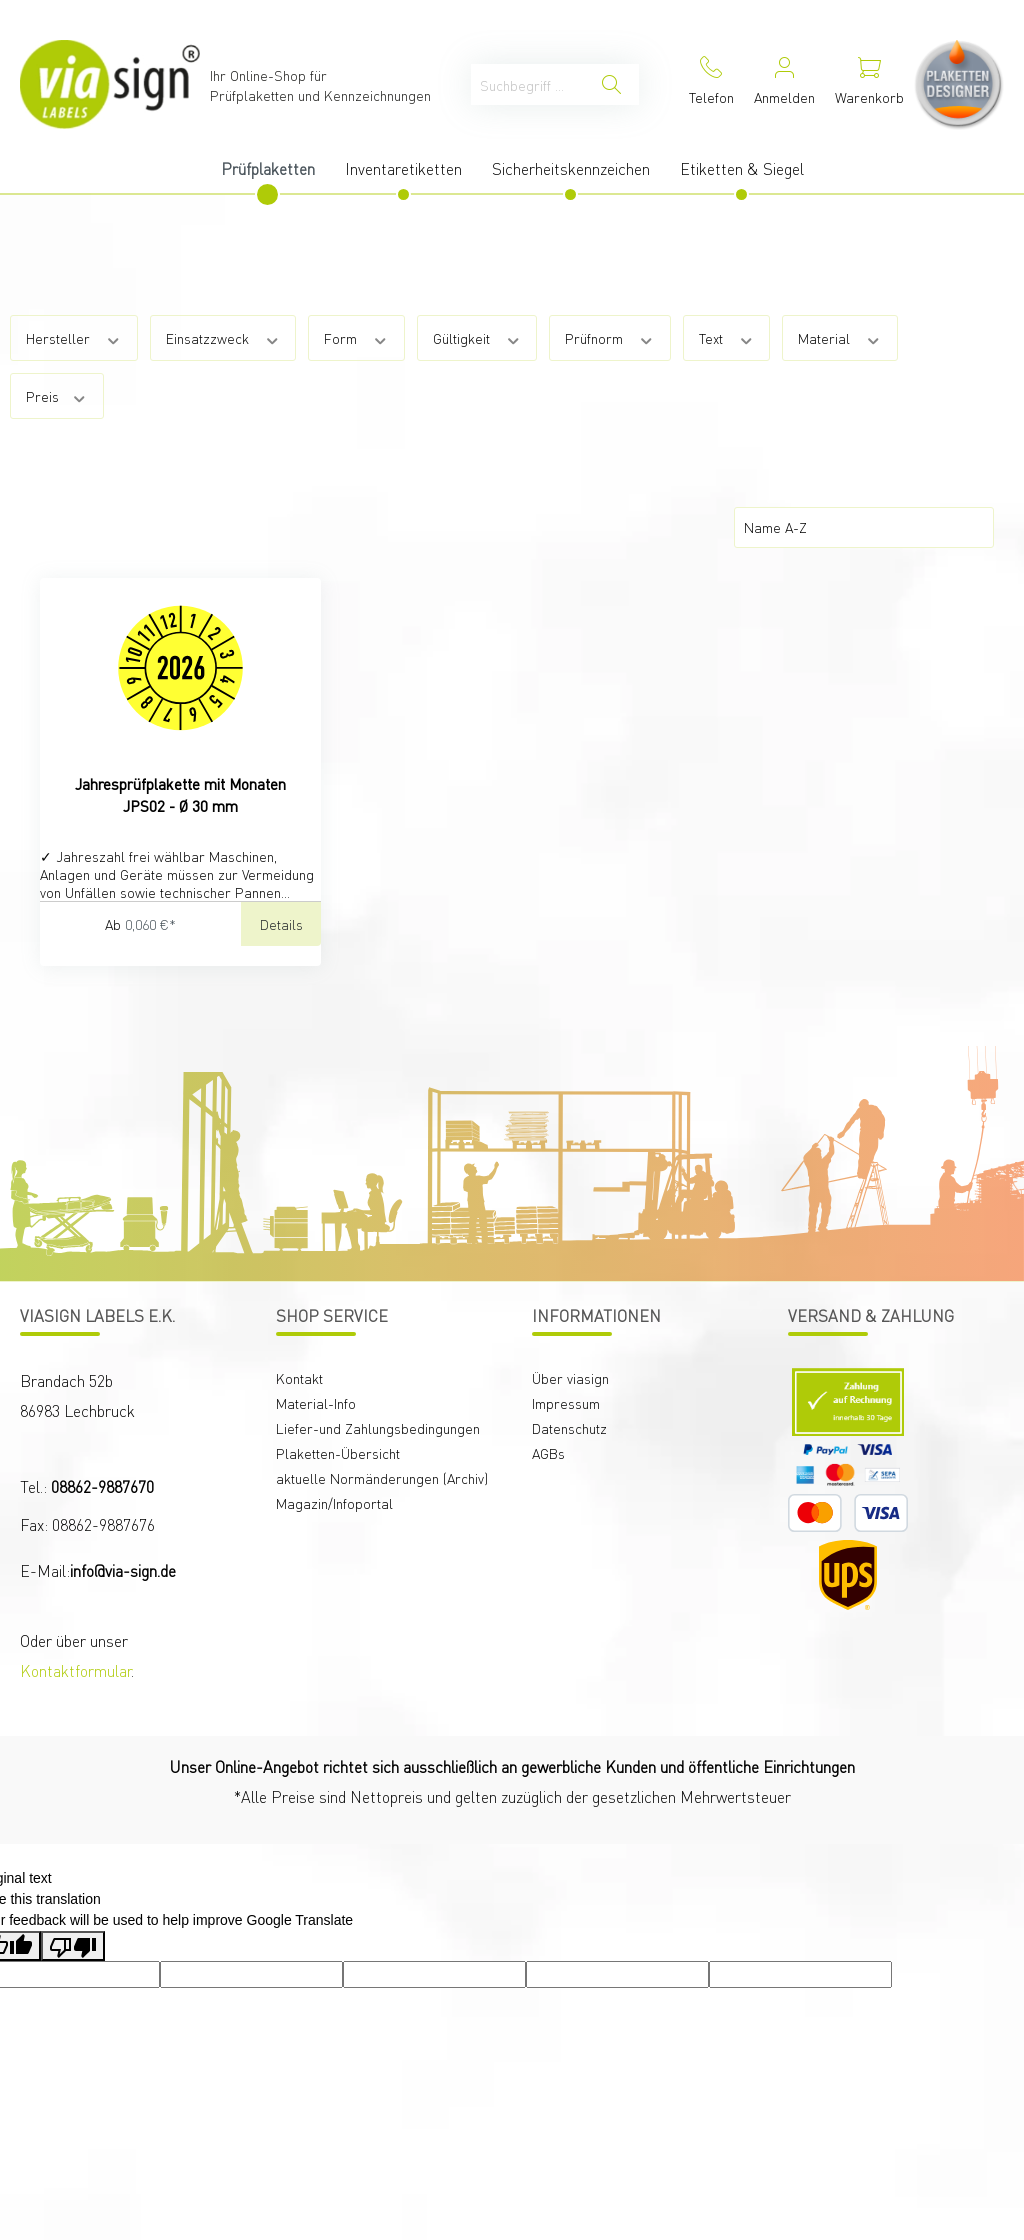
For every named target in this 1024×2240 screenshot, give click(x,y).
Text (727, 338)
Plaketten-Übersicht (338, 1453)
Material (840, 338)
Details (281, 924)
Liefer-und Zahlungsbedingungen (378, 1428)
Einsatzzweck (223, 338)
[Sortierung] (864, 527)
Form (356, 338)
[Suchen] (611, 84)
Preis (57, 396)
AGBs (548, 1453)
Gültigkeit (477, 338)
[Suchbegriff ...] (528, 84)
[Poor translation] (73, 1946)
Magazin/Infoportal (334, 1503)
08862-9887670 (102, 1486)
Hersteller (74, 338)
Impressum (566, 1403)
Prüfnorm (610, 338)
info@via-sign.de (123, 1570)
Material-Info (316, 1403)
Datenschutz (569, 1428)
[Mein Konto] (784, 84)
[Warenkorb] (869, 84)
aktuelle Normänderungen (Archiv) (382, 1478)
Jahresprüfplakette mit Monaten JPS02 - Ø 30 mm (180, 795)
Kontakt (299, 1378)
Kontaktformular (75, 1670)
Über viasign (570, 1378)
